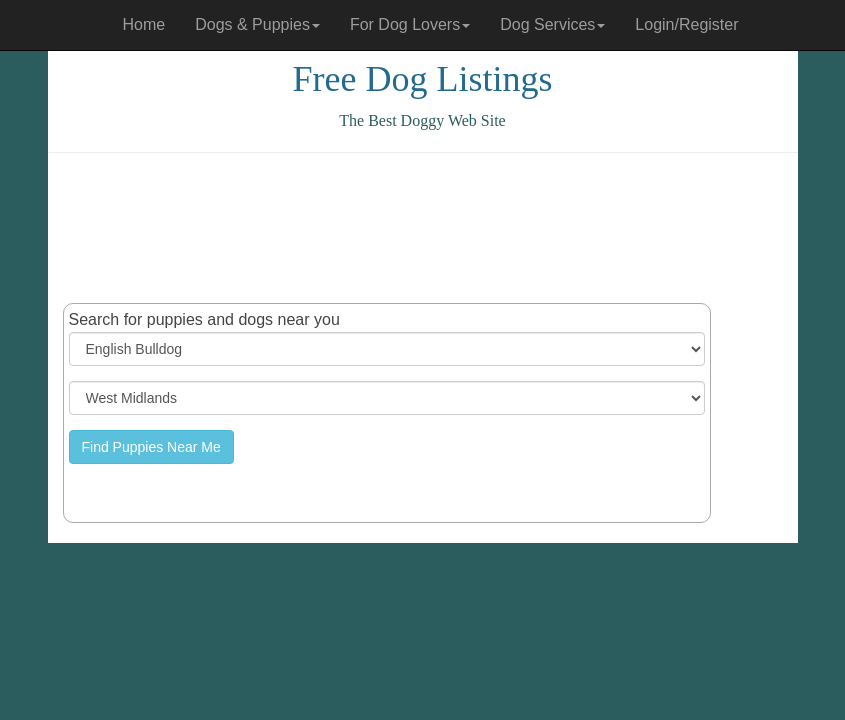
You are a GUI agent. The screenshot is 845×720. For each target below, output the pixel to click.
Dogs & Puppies (257, 24)
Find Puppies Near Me (151, 447)
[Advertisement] (427, 228)
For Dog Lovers (410, 24)
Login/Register (686, 24)
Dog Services (552, 24)
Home (144, 24)
